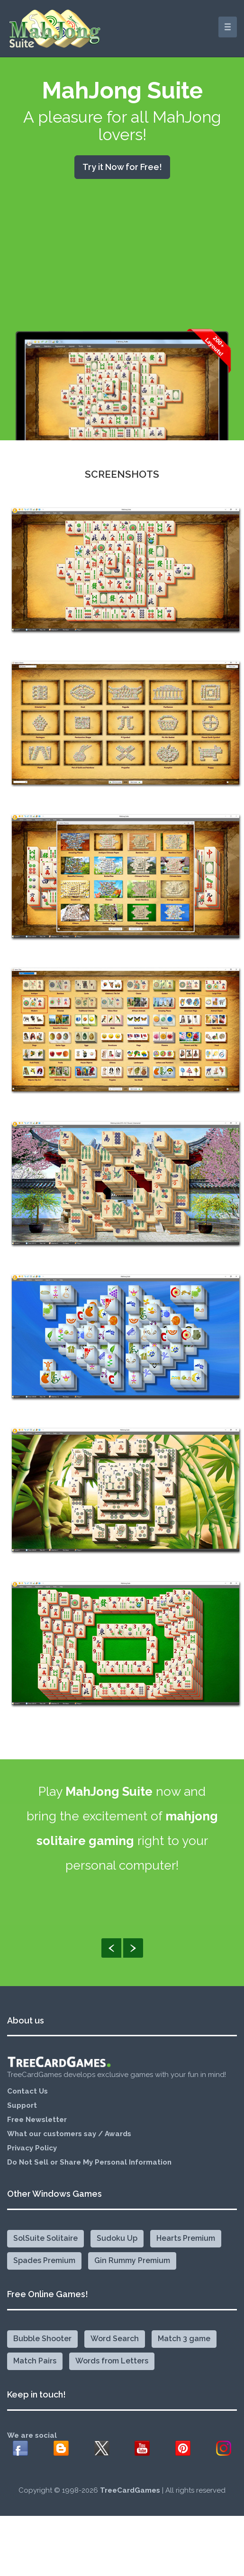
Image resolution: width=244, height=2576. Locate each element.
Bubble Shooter (42, 2345)
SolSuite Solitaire (45, 2245)
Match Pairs (34, 2367)
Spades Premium (44, 2267)
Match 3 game (184, 2345)
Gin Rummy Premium (132, 2267)
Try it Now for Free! (122, 167)
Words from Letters (111, 2367)
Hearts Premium (185, 2245)
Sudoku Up (117, 2245)
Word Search (114, 2345)
